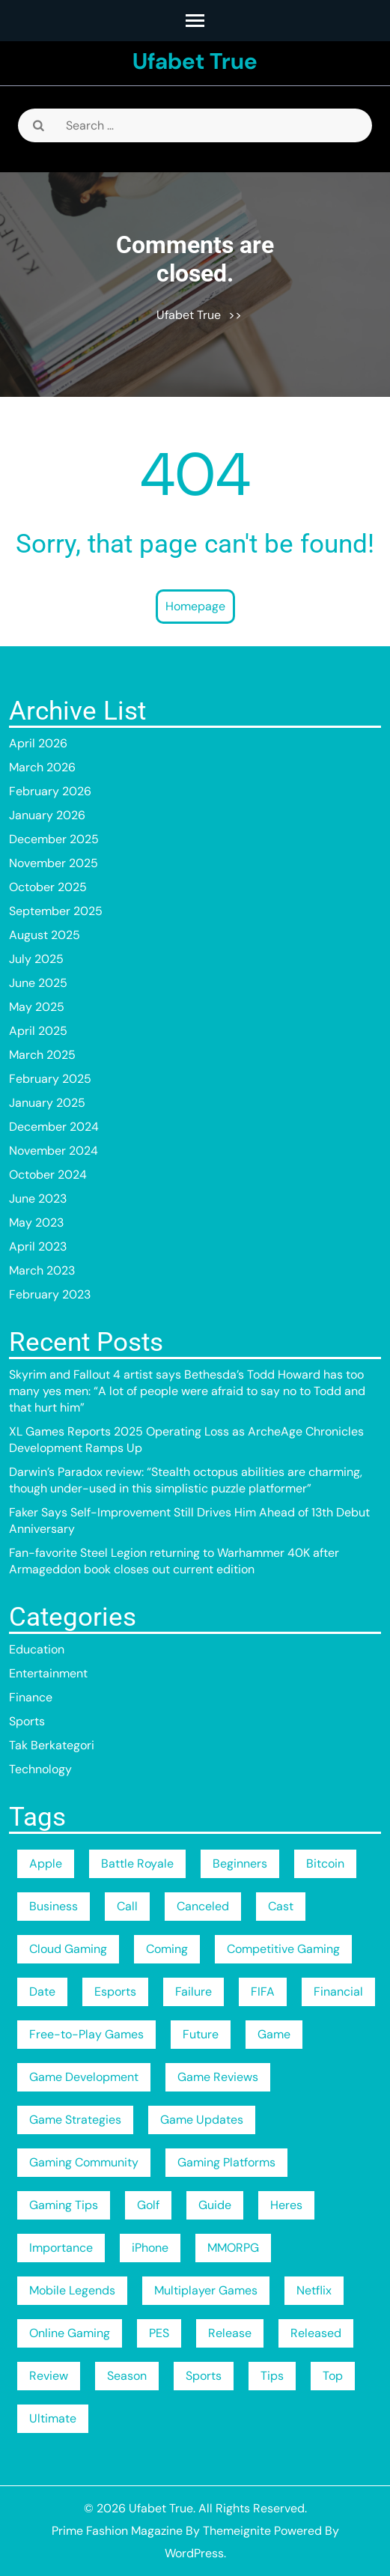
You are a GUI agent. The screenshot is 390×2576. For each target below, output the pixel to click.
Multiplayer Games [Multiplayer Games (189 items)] (206, 2290)
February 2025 (50, 1079)
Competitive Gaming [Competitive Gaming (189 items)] (283, 1949)
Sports (27, 1721)
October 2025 (48, 887)
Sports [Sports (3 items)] (204, 2376)
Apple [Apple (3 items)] (45, 1863)
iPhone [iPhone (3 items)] (150, 2247)
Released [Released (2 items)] (315, 2333)
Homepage (195, 606)
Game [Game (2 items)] (274, 2034)
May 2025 (36, 1007)
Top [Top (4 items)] (333, 2376)
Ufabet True (195, 61)
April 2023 (38, 1246)
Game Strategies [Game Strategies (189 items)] (75, 2119)
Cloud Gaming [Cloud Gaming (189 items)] (68, 1949)
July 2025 (36, 959)
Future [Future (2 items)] (201, 2034)
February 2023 (50, 1294)
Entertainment (48, 1673)
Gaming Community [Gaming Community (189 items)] (83, 2162)
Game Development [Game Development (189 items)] (83, 2077)
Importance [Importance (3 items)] (61, 2247)
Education (36, 1649)
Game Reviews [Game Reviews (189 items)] (217, 2077)
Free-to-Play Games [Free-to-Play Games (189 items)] (86, 2034)
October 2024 (48, 1174)
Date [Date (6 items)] (42, 1991)
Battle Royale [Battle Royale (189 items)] (137, 1863)
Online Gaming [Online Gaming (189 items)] (69, 2333)
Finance (30, 1697)
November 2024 (53, 1150)
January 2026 (47, 815)
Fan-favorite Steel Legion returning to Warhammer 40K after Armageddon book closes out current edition (174, 1561)
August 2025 (44, 935)
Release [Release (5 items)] (230, 2333)
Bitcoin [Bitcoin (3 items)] (325, 1863)
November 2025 (53, 863)
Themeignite (237, 2531)
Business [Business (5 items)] (53, 1906)
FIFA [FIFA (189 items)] (263, 1991)
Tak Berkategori (51, 1745)
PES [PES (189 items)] (159, 2333)
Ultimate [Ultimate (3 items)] (52, 2418)
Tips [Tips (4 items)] (272, 2376)
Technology (40, 1769)
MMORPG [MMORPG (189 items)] (233, 2247)
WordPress (194, 2553)
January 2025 (47, 1103)
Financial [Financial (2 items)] (338, 1991)
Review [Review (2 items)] (48, 2376)
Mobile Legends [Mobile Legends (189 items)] (72, 2290)
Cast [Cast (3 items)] (280, 1906)
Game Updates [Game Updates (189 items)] (201, 2119)
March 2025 (42, 1055)
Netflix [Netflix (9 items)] (314, 2290)
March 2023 (42, 1270)
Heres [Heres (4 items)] (286, 2205)
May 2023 (36, 1222)
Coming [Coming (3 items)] (167, 1949)
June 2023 (38, 1198)
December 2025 (54, 839)
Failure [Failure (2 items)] (193, 1991)
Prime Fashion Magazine (117, 2531)
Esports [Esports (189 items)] (115, 1991)
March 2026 (42, 767)
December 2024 (54, 1126)
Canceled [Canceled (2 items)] (203, 1906)
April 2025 (38, 1031)
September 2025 (56, 911)
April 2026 (38, 743)
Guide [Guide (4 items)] (214, 2205)
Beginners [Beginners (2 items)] (240, 1863)
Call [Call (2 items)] (127, 1906)
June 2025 (38, 983)
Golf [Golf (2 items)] (148, 2205)
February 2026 (50, 791)
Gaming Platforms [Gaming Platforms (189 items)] (226, 2162)
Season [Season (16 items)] (127, 2376)
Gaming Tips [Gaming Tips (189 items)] (63, 2205)
